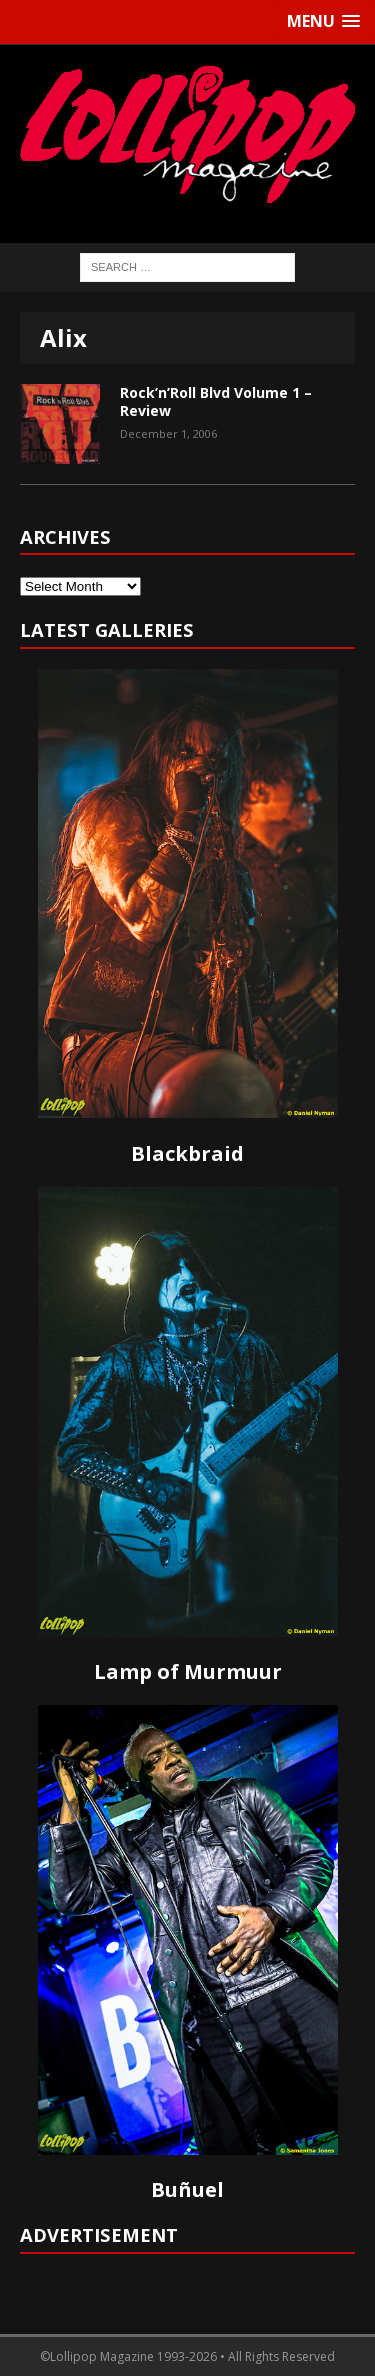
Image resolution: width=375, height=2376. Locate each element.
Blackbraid (187, 1153)
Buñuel (187, 2189)
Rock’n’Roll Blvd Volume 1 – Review (216, 401)
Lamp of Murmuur (188, 1671)
